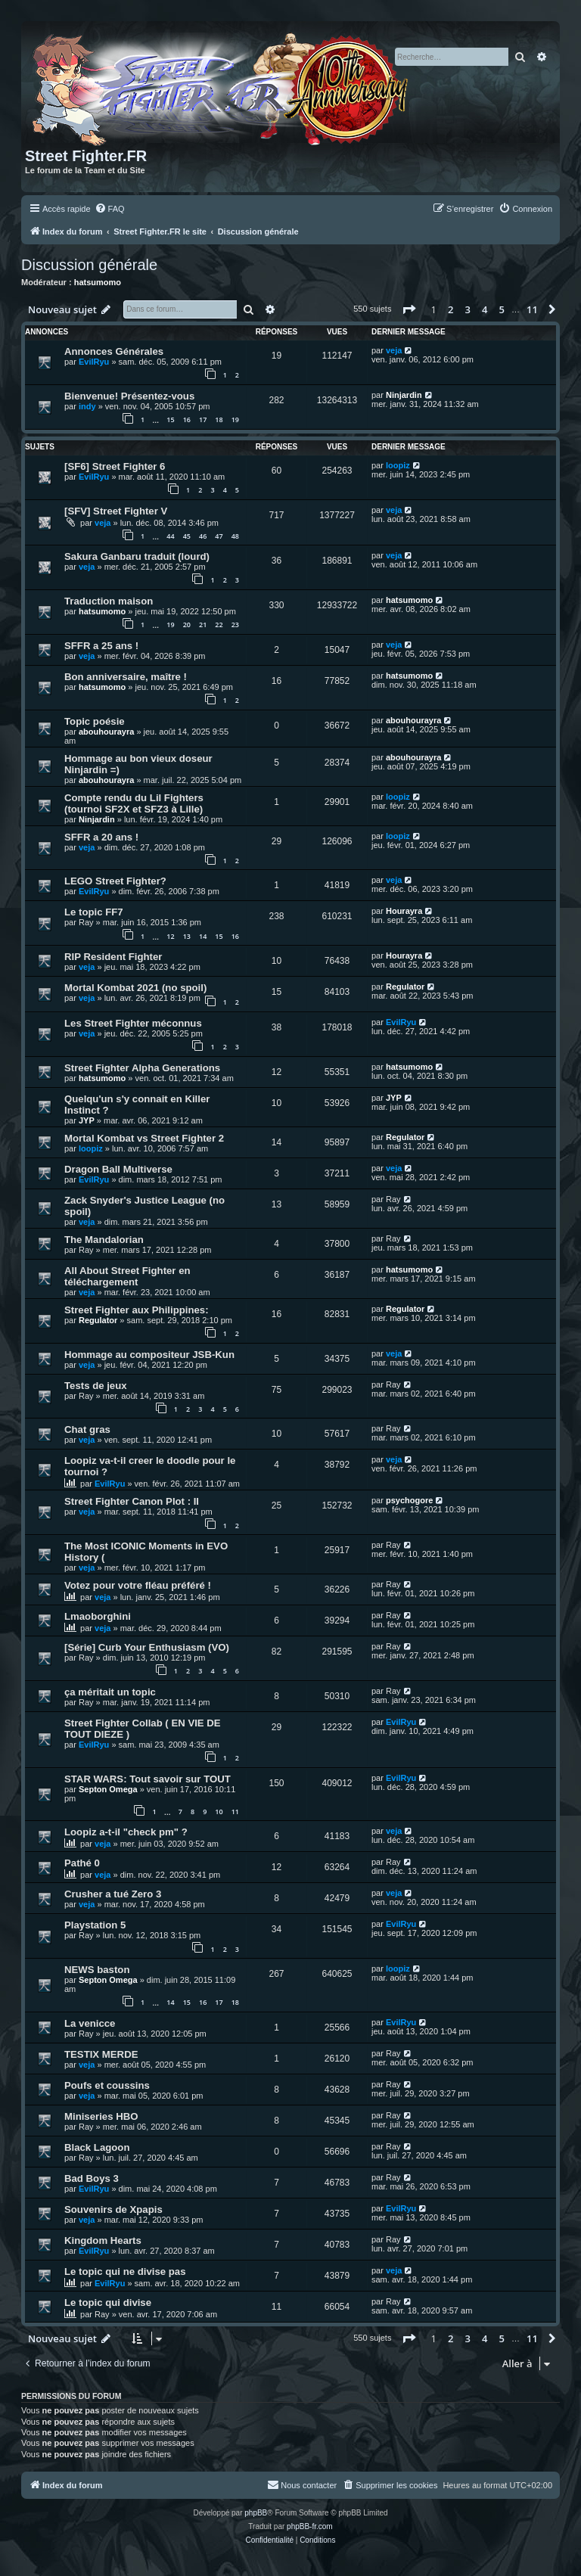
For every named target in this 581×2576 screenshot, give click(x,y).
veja (394, 350)
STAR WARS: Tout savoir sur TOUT (147, 1779)
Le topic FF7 (93, 912)
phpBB (255, 2513)
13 (187, 936)
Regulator (405, 986)
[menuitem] (110, 209)
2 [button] (450, 309)
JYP (87, 1120)
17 (203, 419)
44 (170, 536)
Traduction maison (108, 601)
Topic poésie (94, 721)
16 (187, 419)
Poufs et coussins (107, 2085)
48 (235, 536)
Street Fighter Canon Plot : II (131, 1501)
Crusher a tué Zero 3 (112, 1894)
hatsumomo (97, 282)
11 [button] (532, 309)
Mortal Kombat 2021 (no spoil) (135, 987)
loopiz (398, 465)
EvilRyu (94, 361)
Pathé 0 (82, 1863)
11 (235, 1811)
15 (170, 419)
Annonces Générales (113, 351)
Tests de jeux (95, 1385)
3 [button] (468, 309)
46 (203, 536)
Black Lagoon (96, 2147)
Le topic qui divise (107, 2302)
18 (218, 419)
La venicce (89, 2023)
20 (187, 624)
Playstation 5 (95, 1925)
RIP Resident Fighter (113, 956)
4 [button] (484, 309)
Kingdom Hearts (102, 2240)
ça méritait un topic (110, 1692)
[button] (408, 309)
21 (203, 624)
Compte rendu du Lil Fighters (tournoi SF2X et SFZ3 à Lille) (134, 803)
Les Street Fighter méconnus (133, 1023)
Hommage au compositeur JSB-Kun (149, 1354)
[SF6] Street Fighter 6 (114, 466)
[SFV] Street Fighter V (115, 511)
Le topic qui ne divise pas (125, 2271)
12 (170, 936)
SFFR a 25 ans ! (101, 645)
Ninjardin (404, 394)
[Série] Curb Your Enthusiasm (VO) (146, 1647)
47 (218, 536)
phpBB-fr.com (310, 2526)
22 (218, 624)
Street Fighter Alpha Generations (142, 1068)
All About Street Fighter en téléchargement (127, 1276)
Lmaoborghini (97, 1616)
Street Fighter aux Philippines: (136, 1310)
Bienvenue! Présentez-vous (129, 396)
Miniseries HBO (101, 2116)
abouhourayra (106, 731)
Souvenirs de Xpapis (113, 2209)
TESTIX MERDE (101, 2054)
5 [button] (502, 309)
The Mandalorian (104, 1239)
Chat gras (87, 1429)
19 (235, 419)
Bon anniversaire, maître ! (125, 676)
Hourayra (404, 910)
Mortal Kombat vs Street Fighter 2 (144, 1138)
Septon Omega (108, 1789)
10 (218, 1811)
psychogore (409, 1500)
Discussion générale (89, 264)
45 (187, 536)
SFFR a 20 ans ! (101, 837)
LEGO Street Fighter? (115, 881)
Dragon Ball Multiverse (118, 1169)
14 (203, 936)
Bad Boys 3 (91, 2178)
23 (235, 624)
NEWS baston (96, 1969)
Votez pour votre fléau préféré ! (137, 1585)
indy (87, 406)
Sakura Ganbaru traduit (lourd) (137, 556)
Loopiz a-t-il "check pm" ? (126, 1832)
